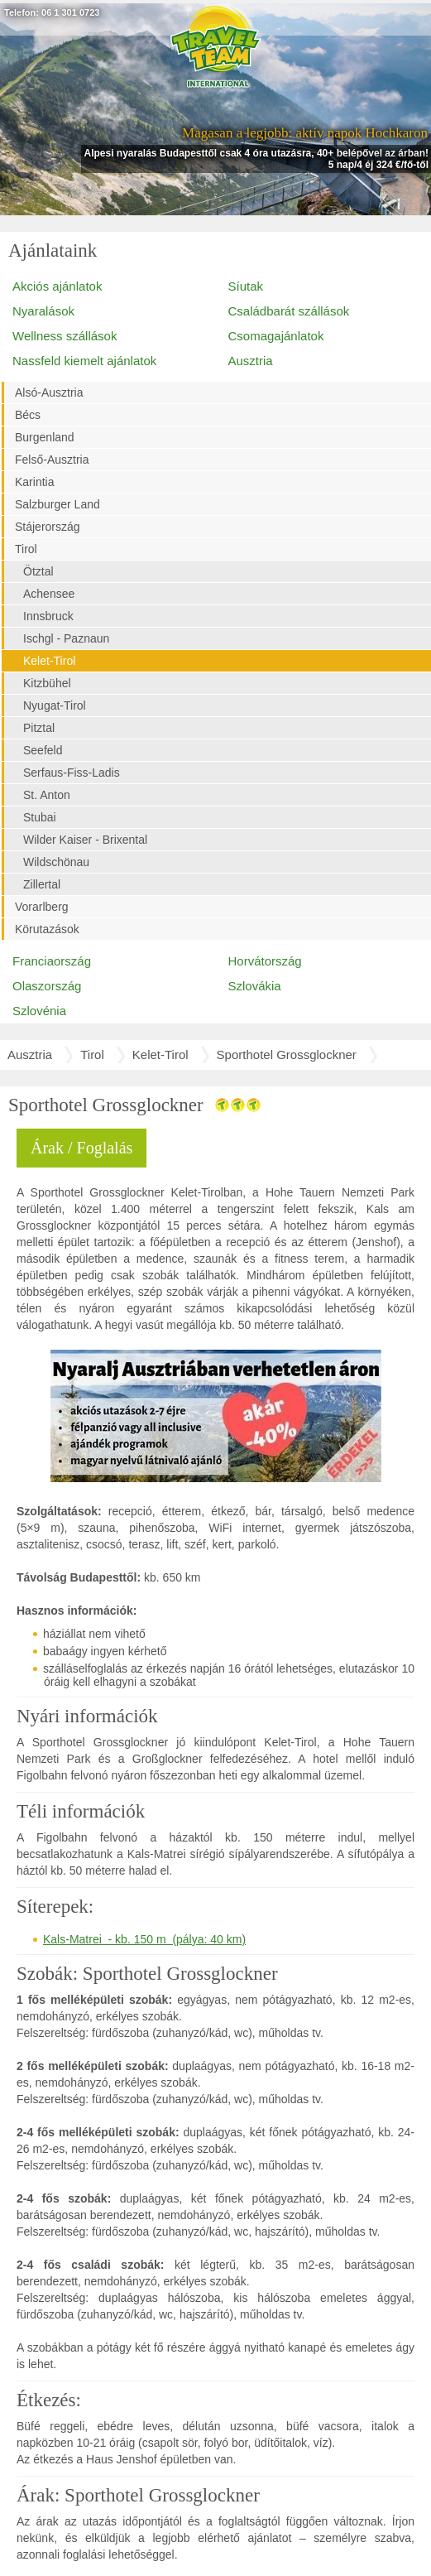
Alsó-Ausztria (49, 392)
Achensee (48, 593)
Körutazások (47, 929)
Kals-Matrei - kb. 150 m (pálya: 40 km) (144, 1939)
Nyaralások (43, 311)
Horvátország (265, 961)
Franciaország (51, 961)
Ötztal (38, 571)
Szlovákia (254, 986)
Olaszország (46, 986)
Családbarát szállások (289, 311)
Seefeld (42, 750)
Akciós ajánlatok (57, 286)
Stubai (39, 817)
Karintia (34, 482)
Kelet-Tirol (49, 660)
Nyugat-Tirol (54, 705)
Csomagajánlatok (276, 336)
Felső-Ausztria (52, 459)
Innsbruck (48, 616)
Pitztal (39, 727)
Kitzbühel (47, 683)
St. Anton (46, 795)
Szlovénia (39, 1011)
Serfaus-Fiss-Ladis (71, 772)
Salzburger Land (57, 504)
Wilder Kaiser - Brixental (85, 839)
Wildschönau (56, 862)
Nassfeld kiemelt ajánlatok (84, 361)
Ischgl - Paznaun (66, 638)
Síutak (246, 286)
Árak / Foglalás (81, 1148)
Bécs (28, 414)
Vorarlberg (42, 906)
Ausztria (250, 361)
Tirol (26, 549)
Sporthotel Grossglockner (287, 1054)
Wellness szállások (64, 336)
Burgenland (44, 437)
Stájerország (47, 526)
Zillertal (41, 884)
